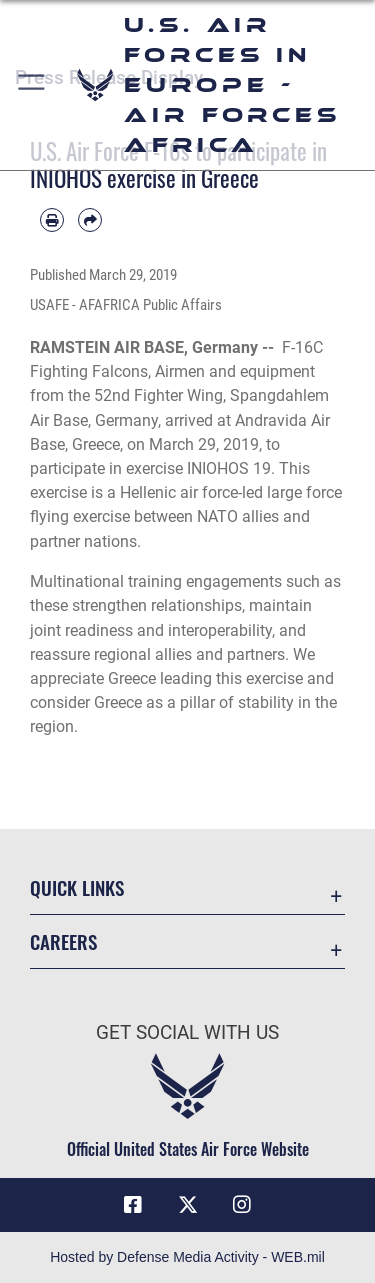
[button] (32, 85)
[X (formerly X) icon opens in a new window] (188, 1205)
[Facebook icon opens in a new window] (133, 1205)
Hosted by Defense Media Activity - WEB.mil (187, 1257)
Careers (63, 941)
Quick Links (77, 887)
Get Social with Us (187, 1032)
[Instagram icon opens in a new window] (242, 1205)
